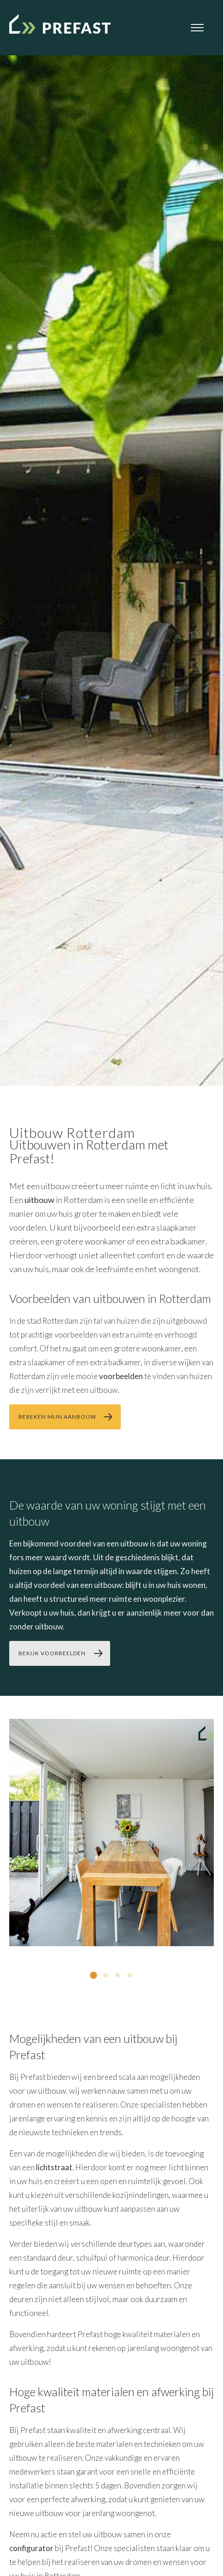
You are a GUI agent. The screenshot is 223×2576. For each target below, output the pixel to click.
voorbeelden (121, 1376)
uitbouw (39, 1200)
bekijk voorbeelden (52, 1653)
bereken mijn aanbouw (57, 1416)
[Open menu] (197, 27)
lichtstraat (54, 2167)
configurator (31, 2548)
